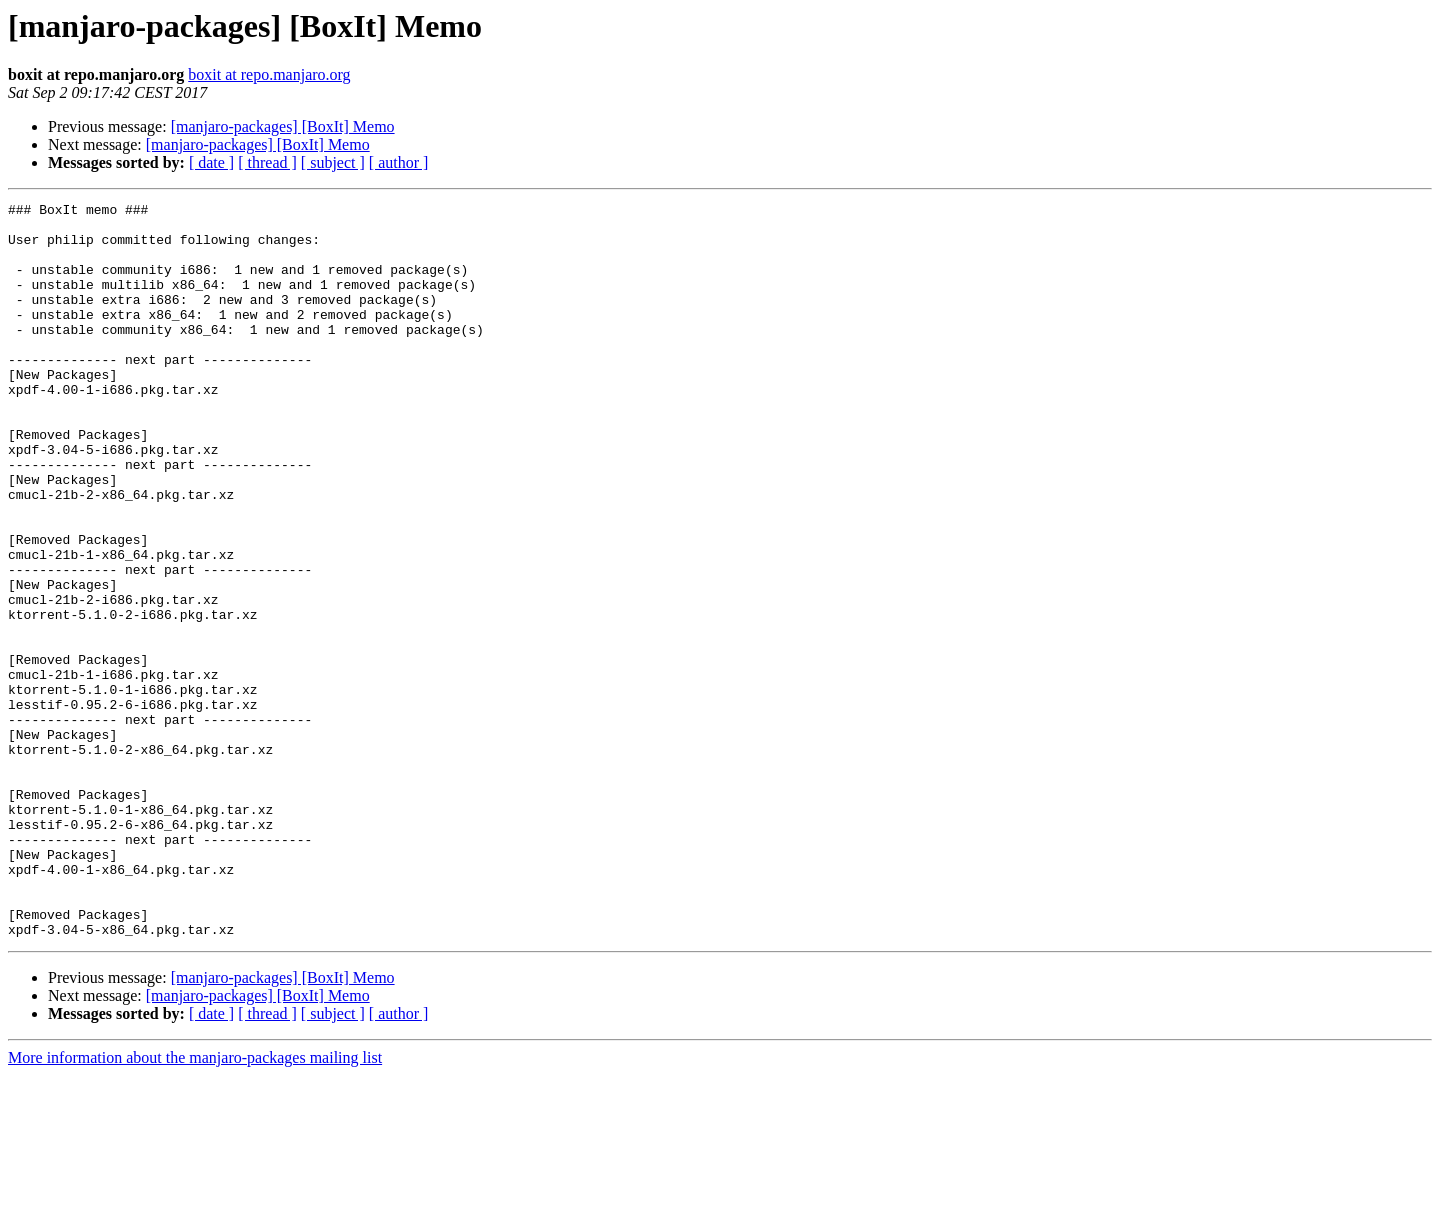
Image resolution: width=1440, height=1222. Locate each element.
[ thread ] (267, 162)
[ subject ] (333, 162)
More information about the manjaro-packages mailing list (195, 1204)
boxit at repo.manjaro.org (269, 74)
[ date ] (211, 162)
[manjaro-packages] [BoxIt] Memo (283, 126)
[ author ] (399, 162)
